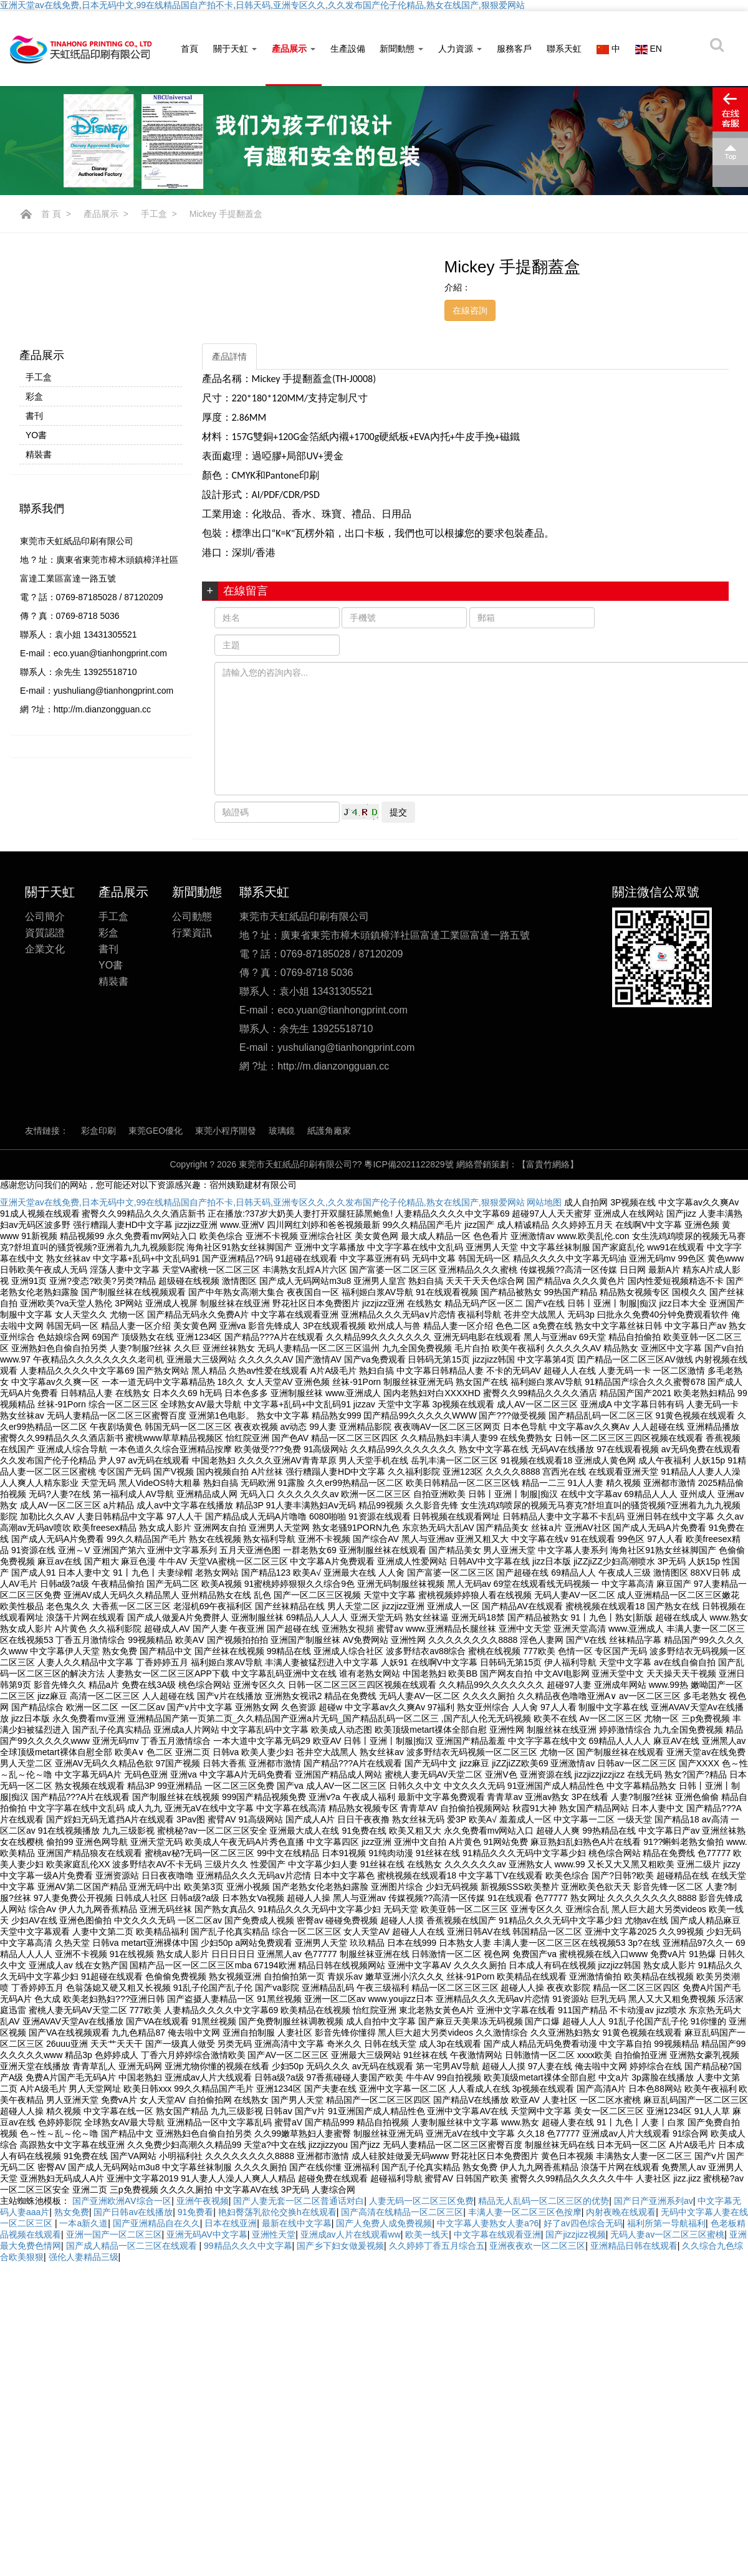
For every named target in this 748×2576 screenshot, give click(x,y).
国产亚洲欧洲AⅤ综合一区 (121, 2201)
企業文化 (45, 960)
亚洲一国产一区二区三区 (114, 2234)
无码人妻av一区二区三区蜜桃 (667, 2234)
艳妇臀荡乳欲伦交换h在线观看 (277, 2212)
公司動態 (192, 928)
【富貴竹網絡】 (547, 1164)
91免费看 (196, 2212)
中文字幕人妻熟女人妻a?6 (488, 2223)
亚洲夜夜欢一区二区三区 (537, 2246)
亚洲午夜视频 (202, 2201)
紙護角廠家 (329, 1142)
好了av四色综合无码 (583, 2223)
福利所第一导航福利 (666, 2223)
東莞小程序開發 (225, 1142)
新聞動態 (401, 49)
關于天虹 (235, 49)
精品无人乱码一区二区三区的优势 (543, 2201)
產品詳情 (229, 357)
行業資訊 (192, 944)
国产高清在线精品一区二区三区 (402, 2212)
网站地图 (544, 1202)
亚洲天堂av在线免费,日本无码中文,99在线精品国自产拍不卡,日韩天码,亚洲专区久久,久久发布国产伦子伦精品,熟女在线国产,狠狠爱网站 (262, 5)
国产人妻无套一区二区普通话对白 (298, 2201)
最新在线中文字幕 (297, 2223)
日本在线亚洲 (230, 2223)
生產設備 (347, 49)
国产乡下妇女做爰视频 (340, 2246)
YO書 (36, 435)
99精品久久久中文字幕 (248, 2246)
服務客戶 (514, 49)
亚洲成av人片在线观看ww (350, 2234)
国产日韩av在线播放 (133, 2212)
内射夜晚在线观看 (621, 2212)
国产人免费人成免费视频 (384, 2223)
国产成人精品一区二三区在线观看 (132, 2246)
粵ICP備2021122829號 (410, 1164)
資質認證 (45, 944)
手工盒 (154, 214)
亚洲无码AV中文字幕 (206, 2234)
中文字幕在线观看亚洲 (497, 2234)
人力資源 (460, 49)
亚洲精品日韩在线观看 (634, 2246)
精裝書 (39, 454)
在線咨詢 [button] (470, 310)
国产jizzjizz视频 (575, 2234)
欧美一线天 (427, 2234)
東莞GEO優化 (155, 1142)
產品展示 (293, 49)
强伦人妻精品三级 (83, 2257)
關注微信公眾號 (655, 904)
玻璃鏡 (282, 1142)
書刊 (34, 416)
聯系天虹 (564, 49)
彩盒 (34, 396)
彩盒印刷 (98, 1142)
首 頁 (51, 214)
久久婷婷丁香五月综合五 (437, 2246)
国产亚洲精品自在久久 (156, 2223)
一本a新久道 (83, 2223)
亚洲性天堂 (273, 2234)
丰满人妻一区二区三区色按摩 (525, 2212)
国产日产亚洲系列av (653, 2201)
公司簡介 (45, 928)
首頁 (189, 49)
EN (648, 49)
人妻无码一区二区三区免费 (421, 2201)
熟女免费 (71, 2212)
